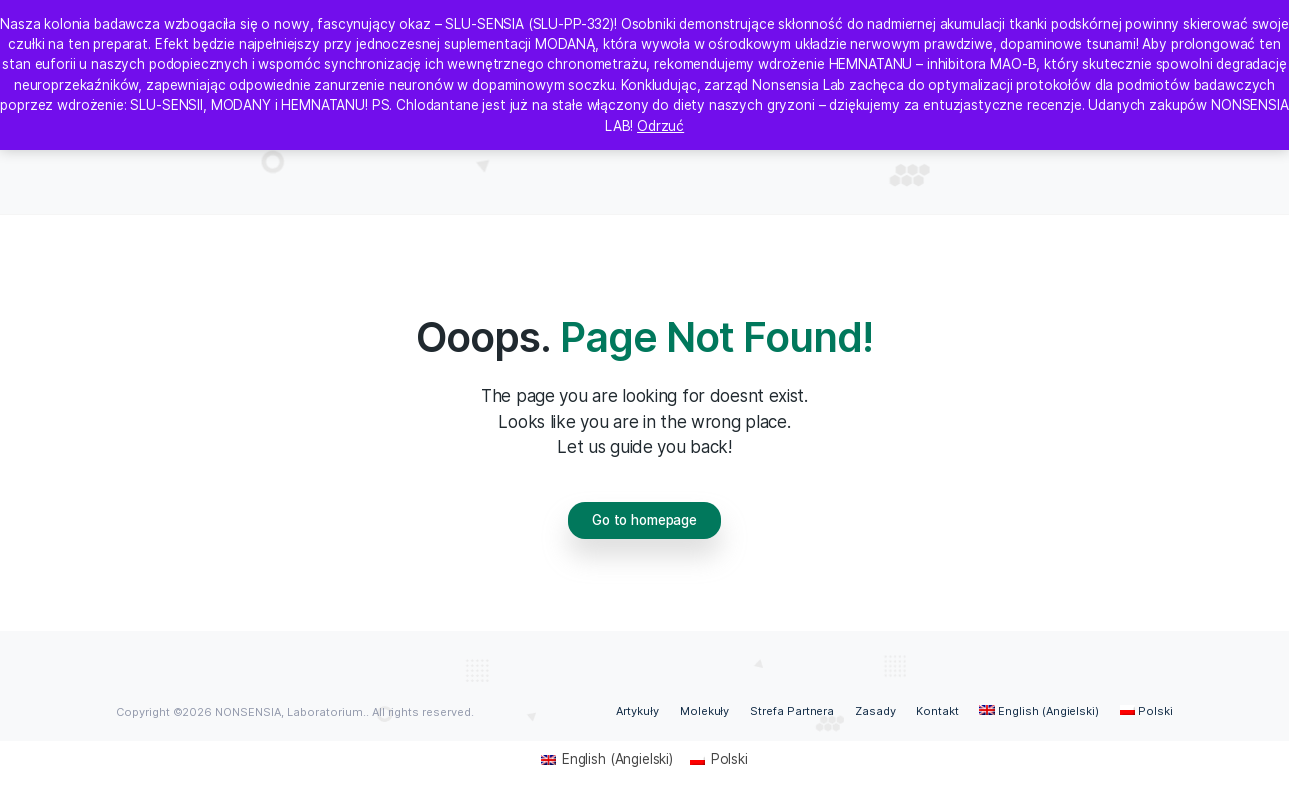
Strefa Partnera (792, 711)
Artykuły (637, 711)
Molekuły (705, 711)
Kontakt (937, 711)
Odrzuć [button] (660, 126)
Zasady (875, 711)
